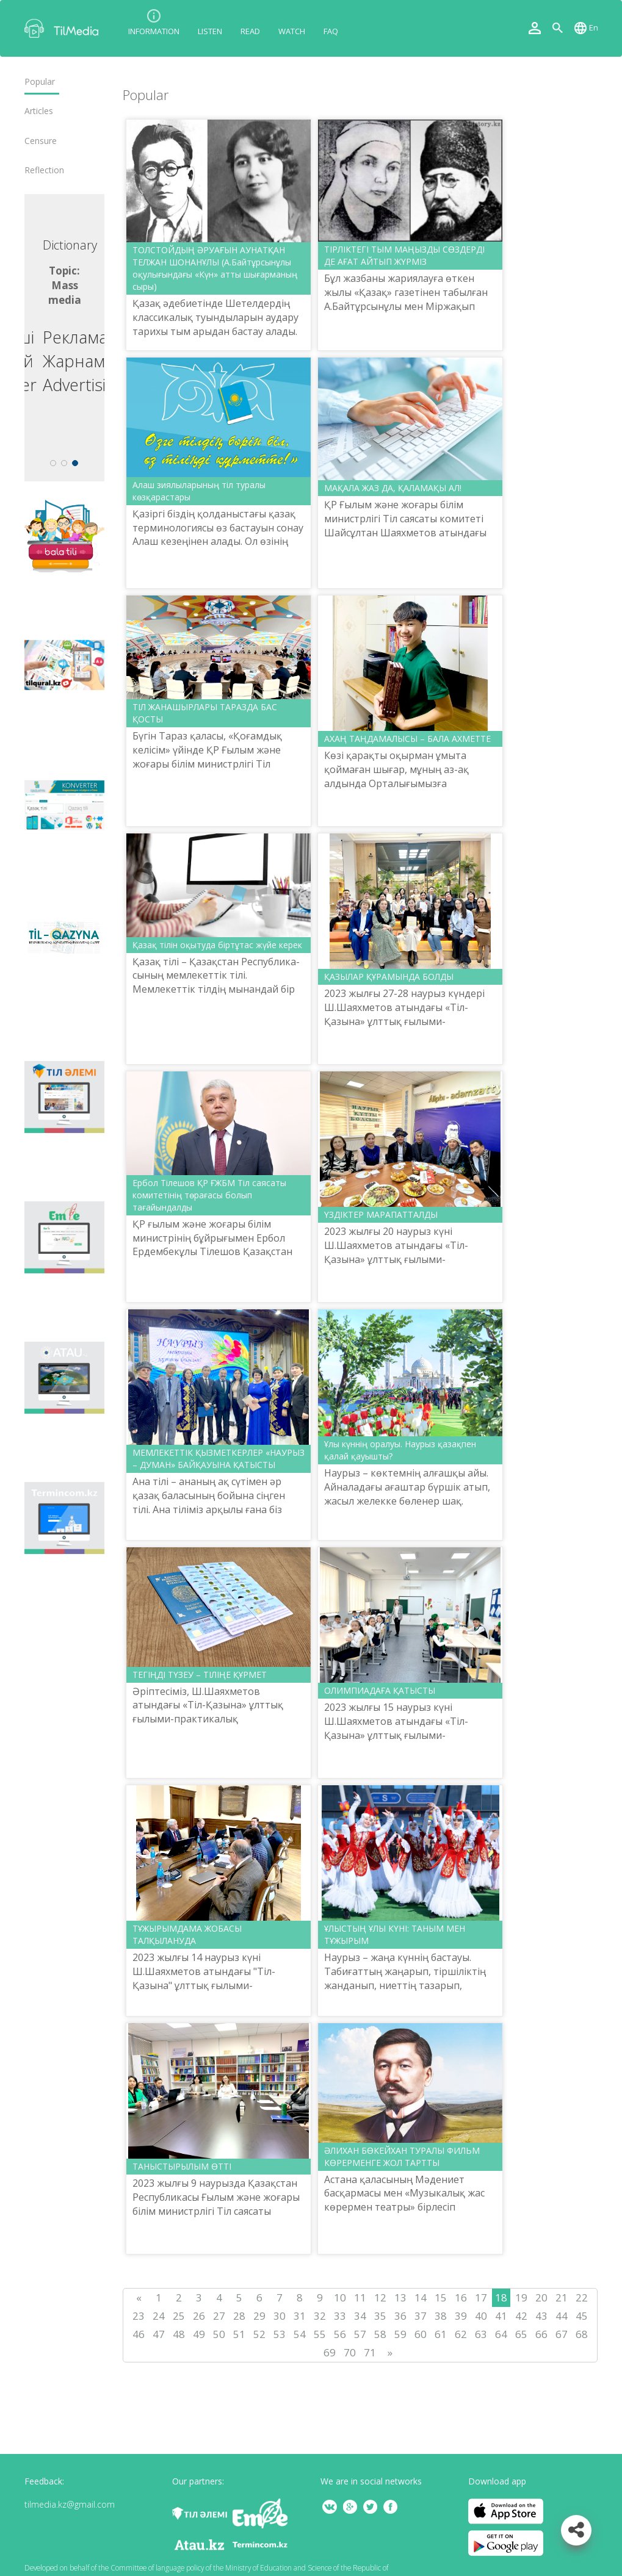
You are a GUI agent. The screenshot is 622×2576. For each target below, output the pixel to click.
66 (541, 2334)
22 (582, 2297)
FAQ (331, 31)
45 (582, 2316)
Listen (210, 31)
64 (501, 2334)
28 (239, 2316)
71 (370, 2352)
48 (179, 2334)
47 (159, 2334)
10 (340, 2297)
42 (521, 2316)
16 (461, 2297)
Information (153, 31)
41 (501, 2316)
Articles (38, 111)
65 (521, 2334)
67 (561, 2334)
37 (420, 2316)
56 (340, 2334)
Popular (39, 81)
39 (461, 2316)
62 (461, 2334)
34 (360, 2316)
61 (441, 2334)
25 (179, 2316)
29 (259, 2316)
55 (320, 2334)
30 (279, 2316)
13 (400, 2297)
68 (582, 2334)
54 (300, 2334)
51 (239, 2334)
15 (441, 2297)
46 (138, 2334)
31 (300, 2316)
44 (561, 2316)
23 (138, 2316)
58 (380, 2334)
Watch (291, 31)
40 (481, 2316)
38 (441, 2316)
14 (420, 2297)
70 (350, 2352)
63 (481, 2334)
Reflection (44, 170)
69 (330, 2352)
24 (159, 2316)
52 (259, 2334)
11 (360, 2297)
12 (380, 2297)
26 (199, 2316)
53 (279, 2334)
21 (561, 2297)
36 (400, 2316)
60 (420, 2334)
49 (199, 2334)
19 (521, 2297)
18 (501, 2297)
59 (400, 2334)
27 (219, 2316)
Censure (40, 140)
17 (481, 2297)
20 (541, 2297)
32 (320, 2316)
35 (380, 2316)
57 (360, 2334)
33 (340, 2316)
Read (250, 31)
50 (219, 2334)
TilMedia (64, 28)
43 (541, 2316)
